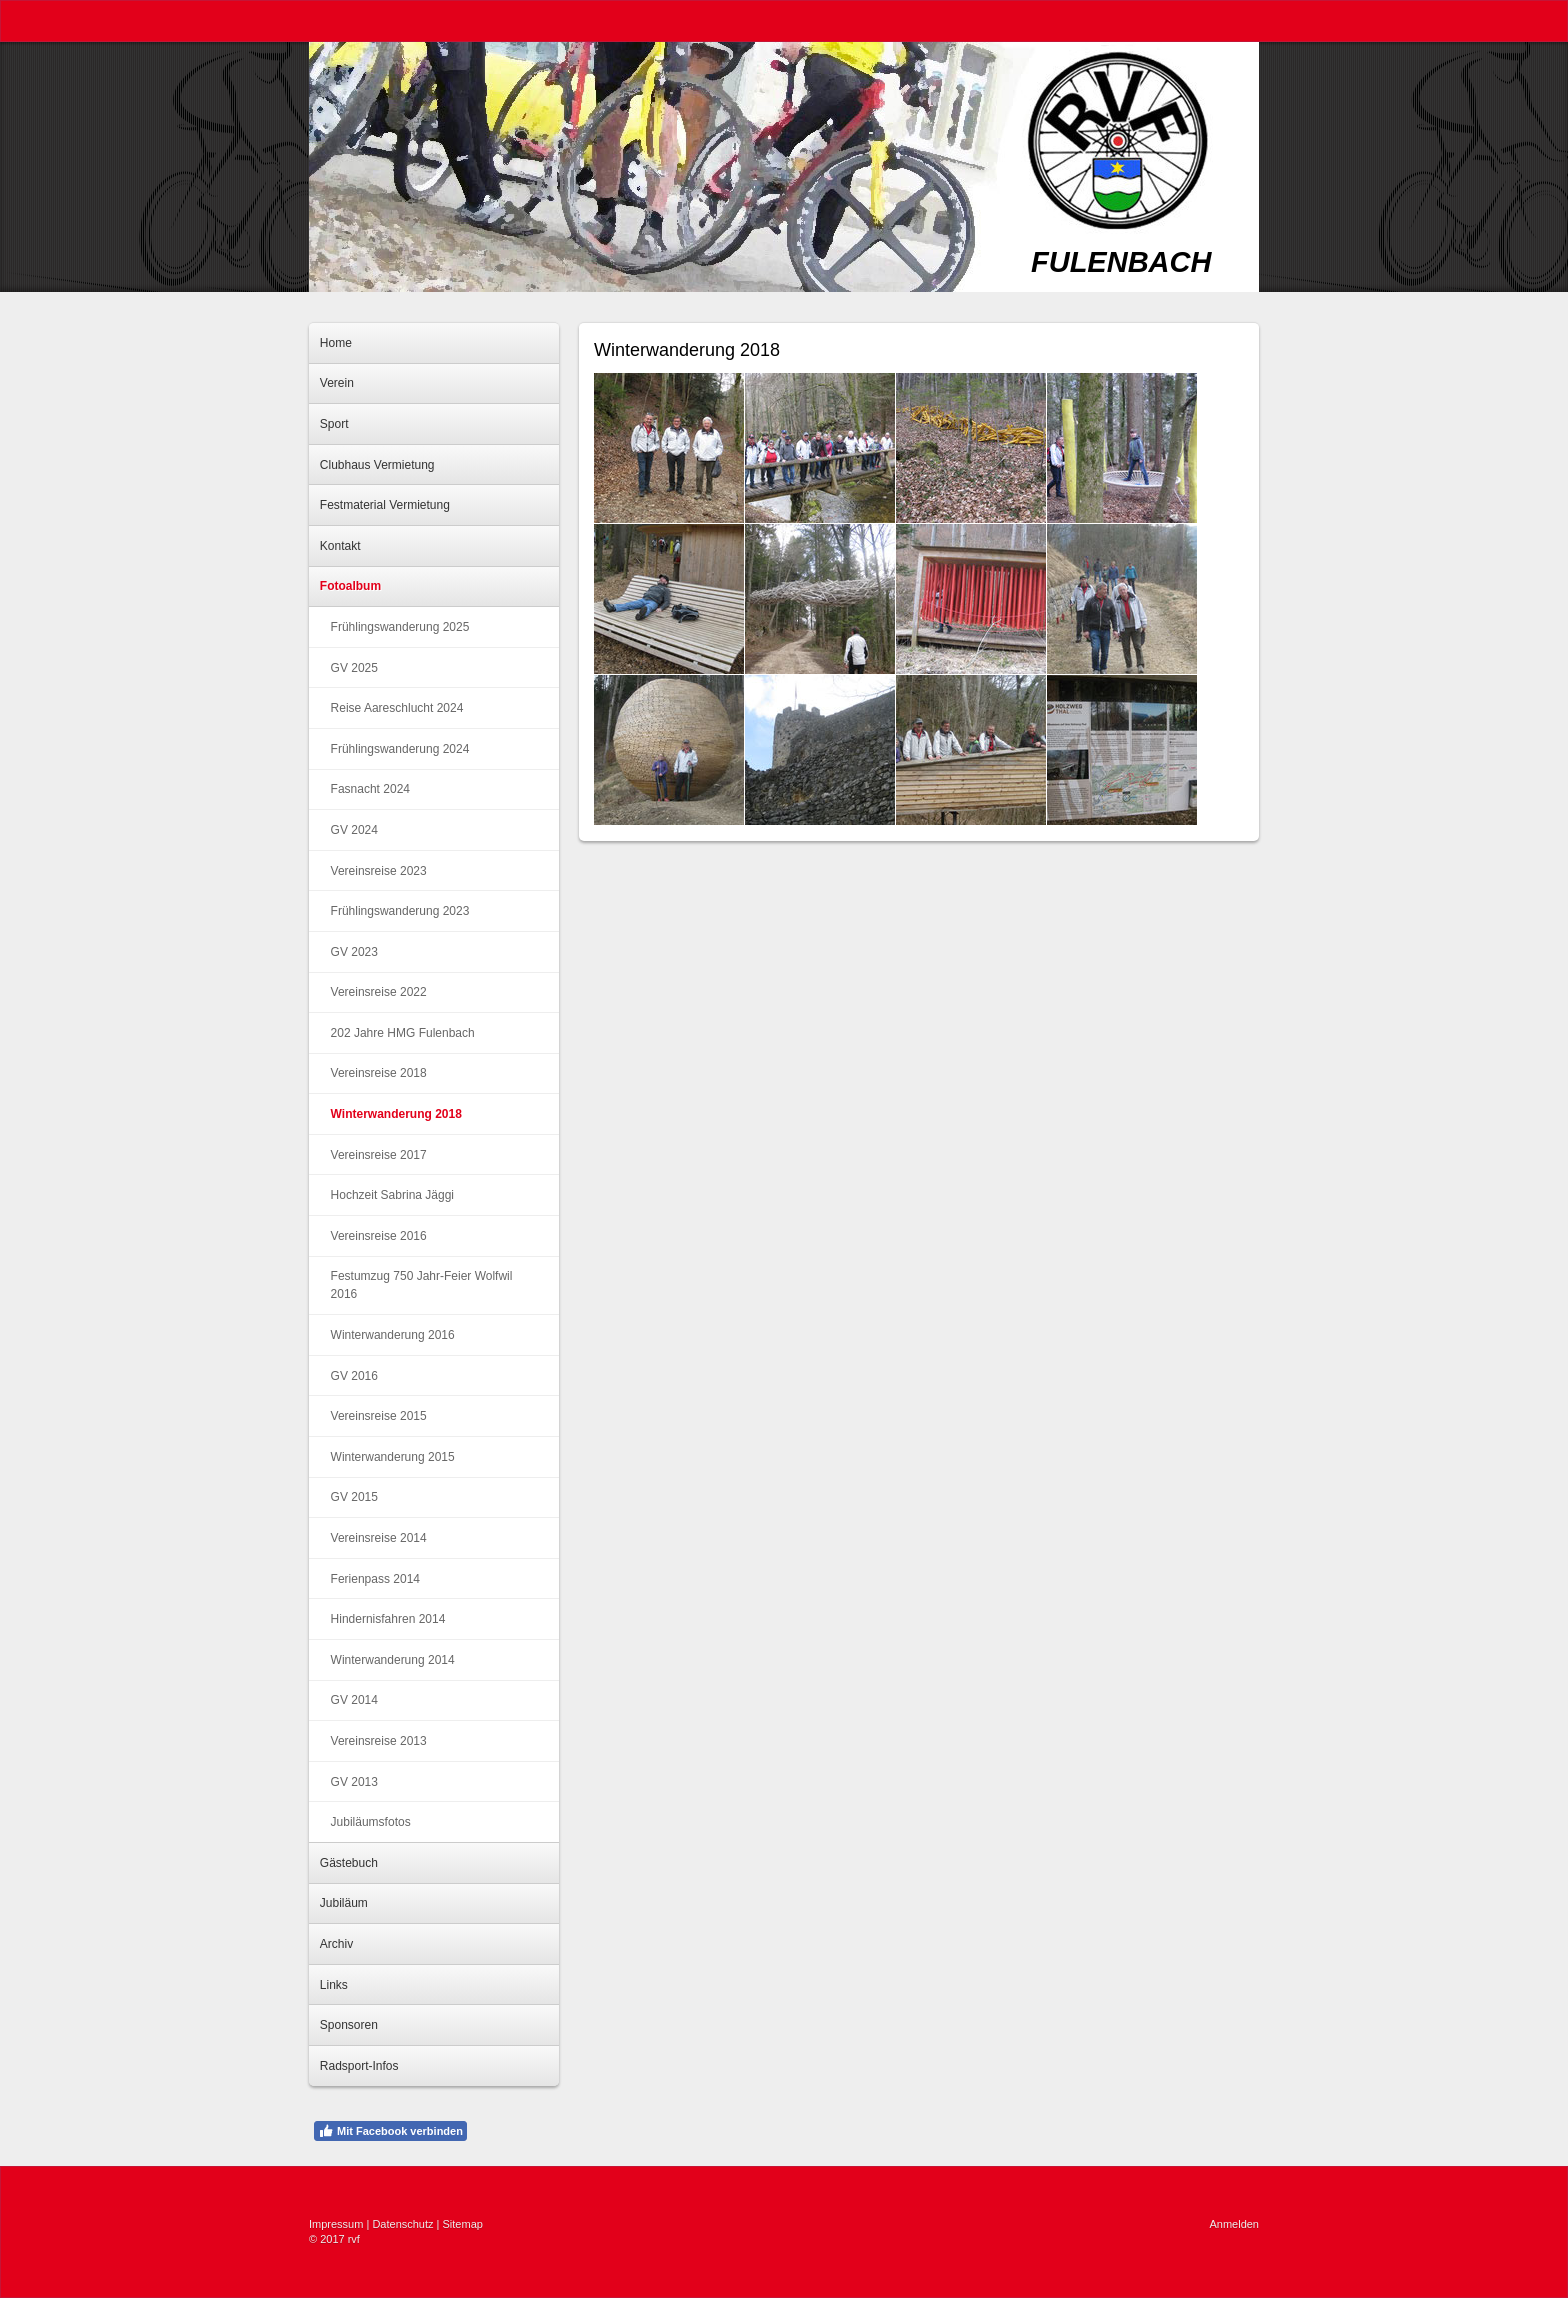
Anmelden (1234, 2224)
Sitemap (463, 2224)
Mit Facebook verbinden (390, 2131)
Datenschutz (402, 2224)
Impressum (336, 2224)
